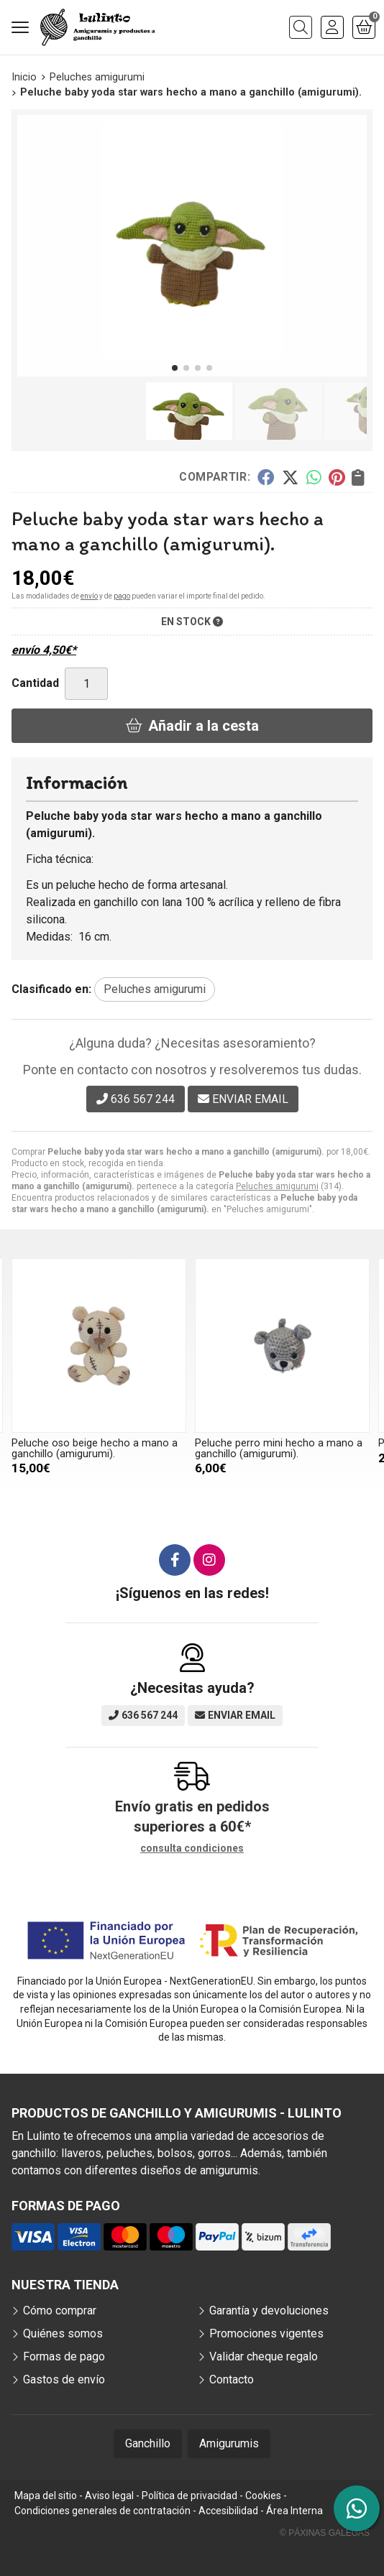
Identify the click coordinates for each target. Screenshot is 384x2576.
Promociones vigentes (266, 2333)
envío (89, 596)
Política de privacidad (189, 2495)
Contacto (231, 2379)
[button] (175, 368)
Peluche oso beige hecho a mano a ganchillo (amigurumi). (95, 1448)
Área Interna (294, 2510)
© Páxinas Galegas (325, 2533)
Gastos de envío (64, 2379)
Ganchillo (147, 2443)
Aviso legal (109, 2495)
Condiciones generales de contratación (102, 2510)
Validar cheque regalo (263, 2356)
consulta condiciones (192, 1848)
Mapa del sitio (45, 2495)
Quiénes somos (63, 2333)
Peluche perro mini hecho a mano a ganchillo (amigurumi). (278, 1448)
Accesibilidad (228, 2510)
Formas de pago (64, 2356)
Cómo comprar (59, 2310)
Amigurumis (229, 2443)
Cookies (263, 2495)
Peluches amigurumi (277, 1186)
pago (122, 596)
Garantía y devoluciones (269, 2310)
